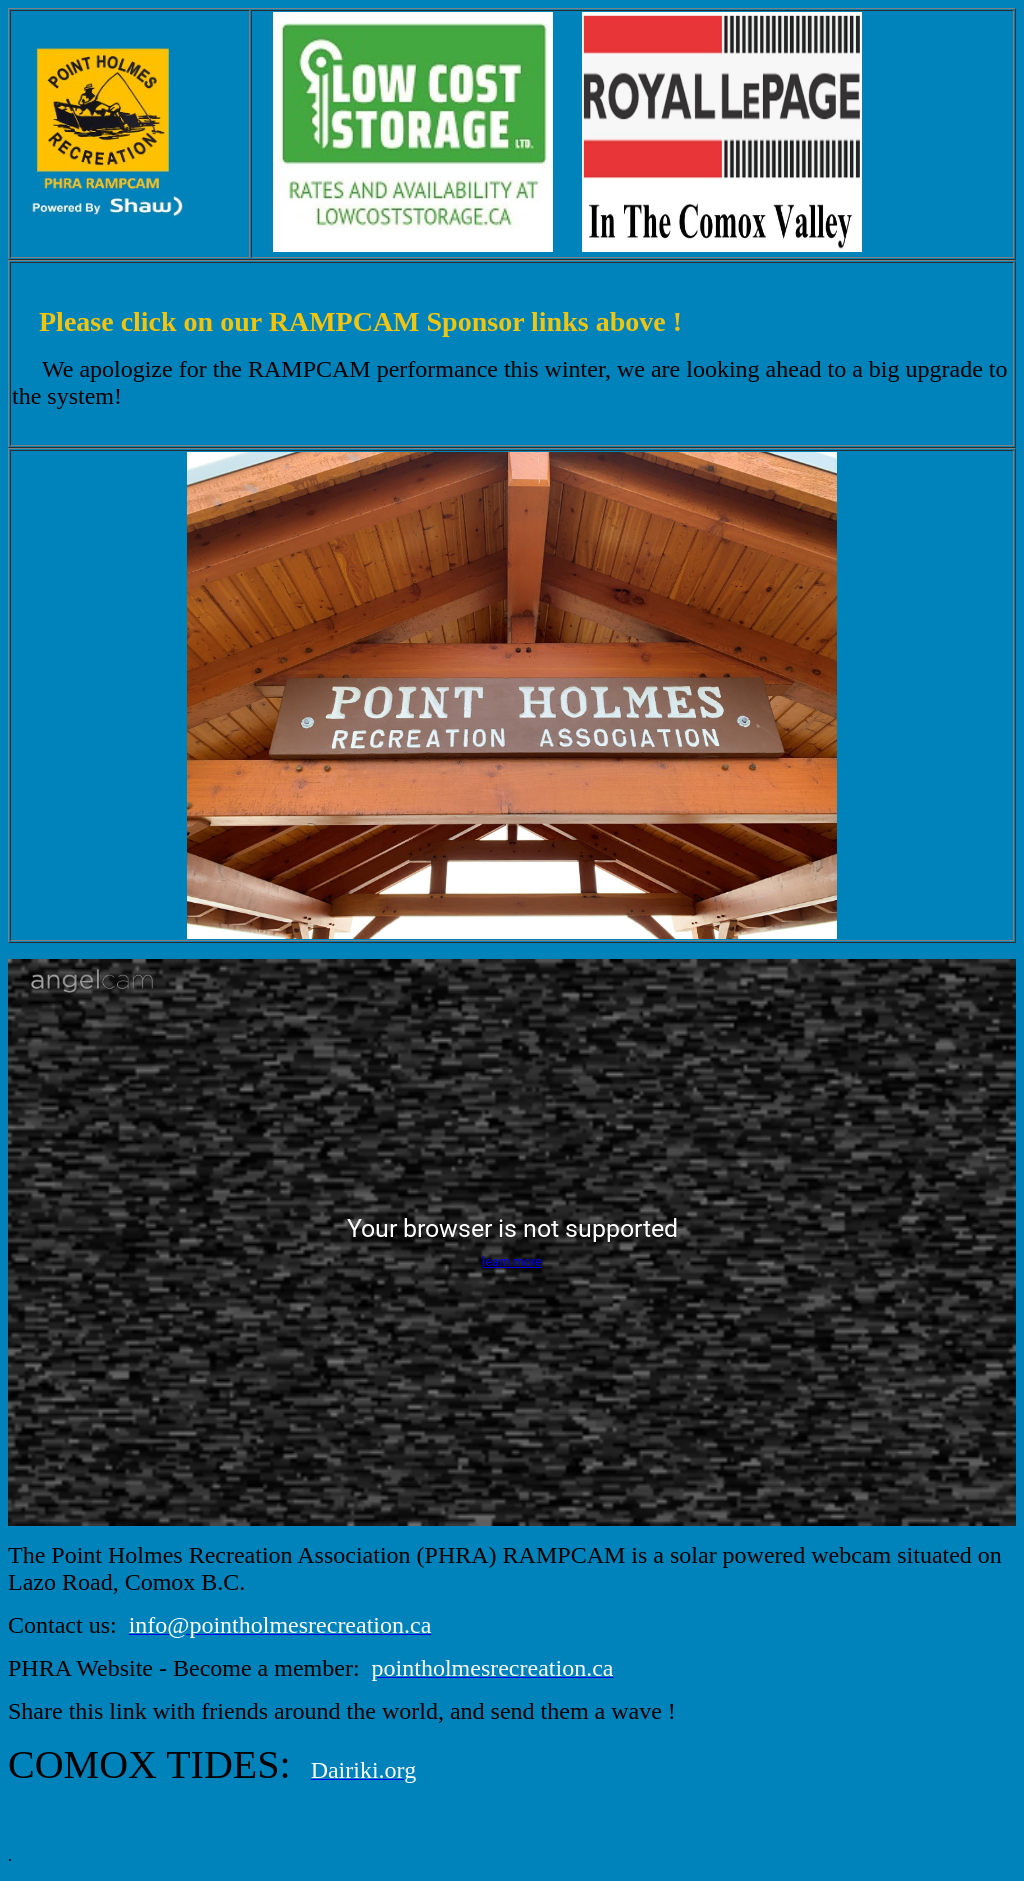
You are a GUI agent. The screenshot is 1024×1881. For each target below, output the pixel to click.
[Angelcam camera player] (512, 1242)
